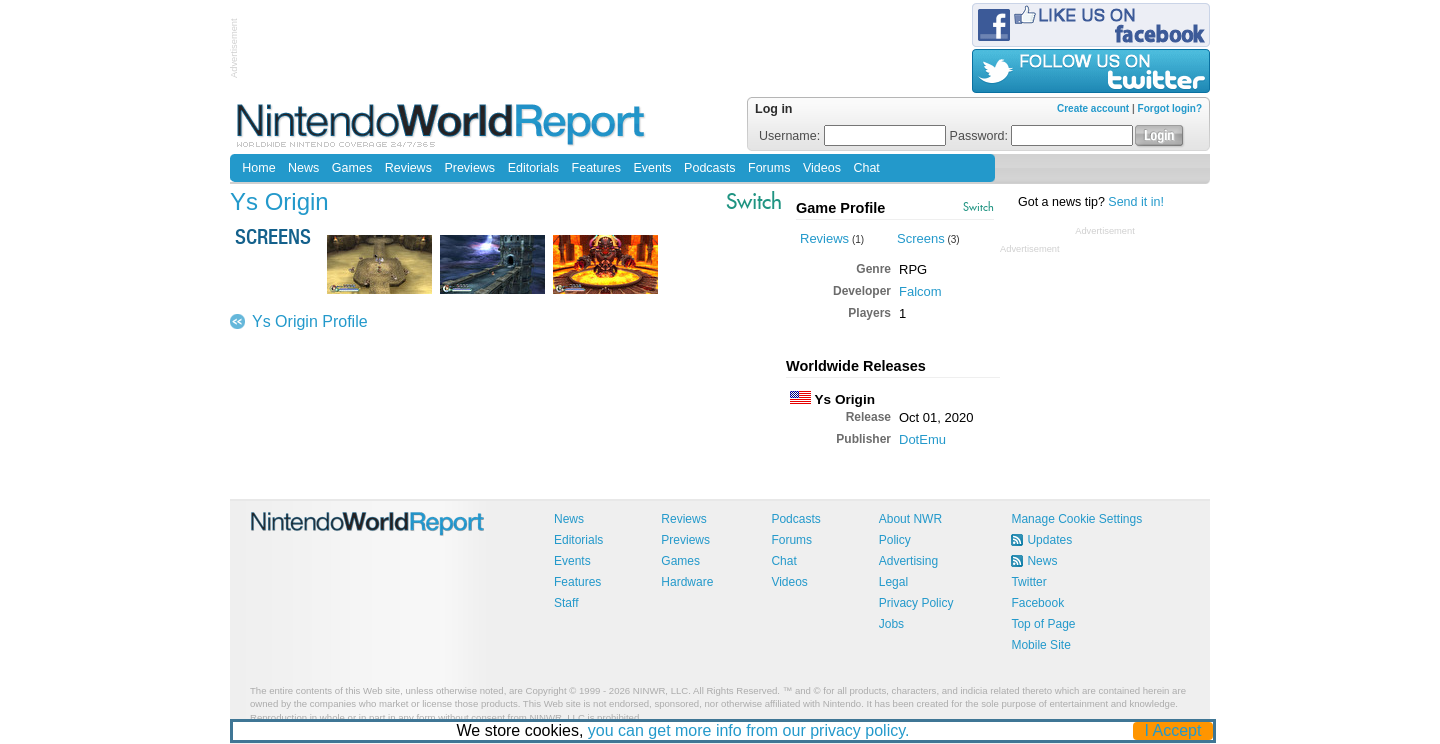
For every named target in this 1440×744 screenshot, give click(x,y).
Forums (769, 168)
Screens (921, 238)
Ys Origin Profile (310, 321)
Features (596, 168)
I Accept (1173, 730)
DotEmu (922, 439)
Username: (852, 136)
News (303, 168)
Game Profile (840, 208)
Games (352, 168)
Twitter (1028, 582)
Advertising (908, 561)
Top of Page (1043, 624)
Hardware (687, 582)
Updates (1049, 540)
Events (652, 168)
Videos (822, 168)
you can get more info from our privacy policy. (749, 730)
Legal (893, 582)
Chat (866, 168)
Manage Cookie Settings (1076, 519)
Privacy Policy (916, 603)
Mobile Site (1040, 645)
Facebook (1037, 603)
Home (258, 168)
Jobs (891, 624)
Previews (469, 168)
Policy (895, 540)
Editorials (533, 168)
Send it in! (1136, 202)
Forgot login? (1170, 108)
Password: (1042, 136)
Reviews (408, 168)
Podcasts (709, 168)
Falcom (920, 291)
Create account (1093, 108)
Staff (566, 603)
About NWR (910, 519)
